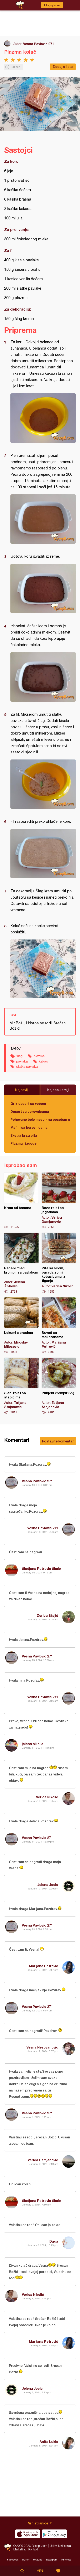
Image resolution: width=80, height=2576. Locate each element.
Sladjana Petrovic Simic (41, 1568)
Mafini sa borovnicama (29, 1127)
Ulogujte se (52, 5)
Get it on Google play (54, 2533)
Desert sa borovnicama (29, 1111)
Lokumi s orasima (21, 1325)
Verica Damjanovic (43, 2160)
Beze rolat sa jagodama (59, 1201)
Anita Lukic (49, 2442)
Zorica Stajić (47, 1615)
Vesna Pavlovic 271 (38, 44)
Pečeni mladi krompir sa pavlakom (21, 1263)
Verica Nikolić (47, 1797)
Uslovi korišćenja (60, 2545)
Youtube (37, 2559)
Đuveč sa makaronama (59, 1325)
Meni (40, 2570)
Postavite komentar (58, 1441)
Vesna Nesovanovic (42, 2047)
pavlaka (22, 1061)
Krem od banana (21, 1201)
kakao (43, 1061)
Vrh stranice (38, 2523)
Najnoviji (22, 1090)
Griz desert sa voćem (28, 1103)
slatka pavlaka (27, 1066)
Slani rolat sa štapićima (21, 1386)
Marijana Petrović (43, 1966)
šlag (19, 1056)
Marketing (19, 2549)
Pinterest (66, 2559)
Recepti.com (7, 2547)
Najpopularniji (58, 1090)
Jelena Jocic (47, 1885)
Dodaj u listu (63, 67)
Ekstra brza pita (23, 1135)
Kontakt (33, 2549)
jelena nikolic (32, 1744)
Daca (53, 2241)
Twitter (25, 2559)
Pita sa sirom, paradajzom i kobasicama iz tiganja (59, 1263)
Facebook (12, 2559)
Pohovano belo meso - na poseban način (40, 1119)
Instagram (52, 2559)
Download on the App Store (27, 2533)
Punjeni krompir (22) (59, 1386)
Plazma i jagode (23, 1143)
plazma (39, 1056)
